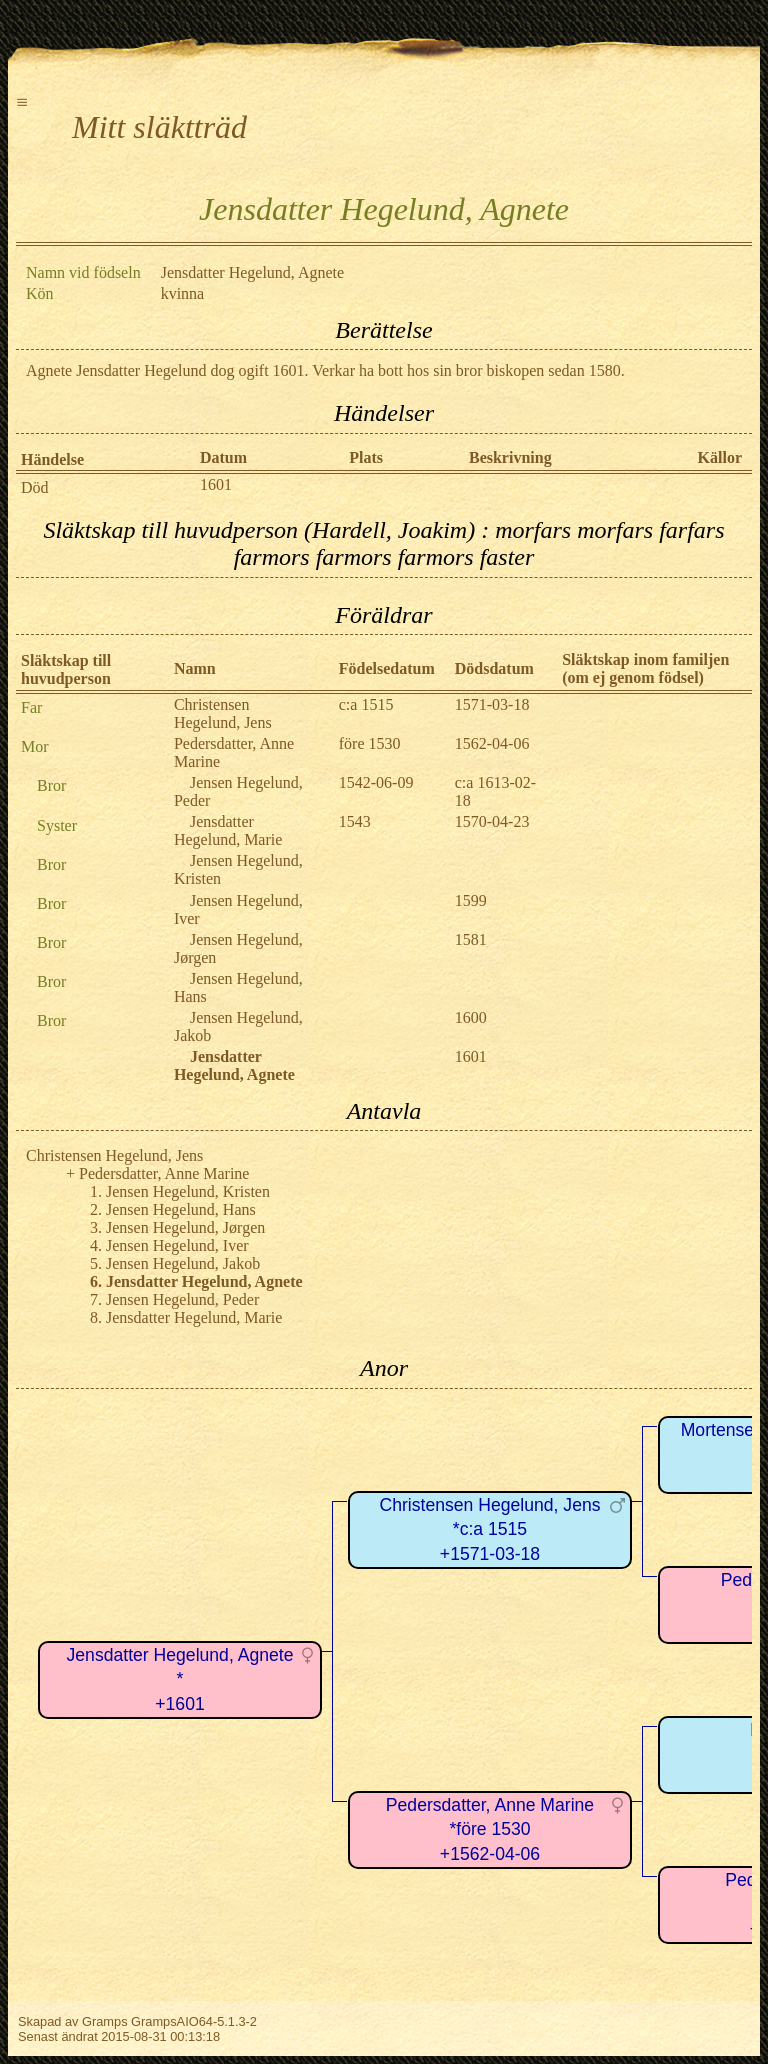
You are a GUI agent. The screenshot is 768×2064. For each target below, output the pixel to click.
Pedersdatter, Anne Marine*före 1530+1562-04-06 (490, 1829)
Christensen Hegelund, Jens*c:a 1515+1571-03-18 (489, 1529)
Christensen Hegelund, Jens (223, 713)
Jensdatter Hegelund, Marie (228, 830)
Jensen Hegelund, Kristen (188, 1191)
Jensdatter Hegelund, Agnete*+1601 (180, 1679)
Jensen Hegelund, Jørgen (185, 1227)
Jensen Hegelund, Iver (177, 1245)
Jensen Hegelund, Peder (182, 1299)
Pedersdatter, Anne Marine (164, 1173)
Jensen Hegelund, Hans (181, 1209)
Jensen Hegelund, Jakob (183, 1263)
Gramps (105, 2021)
